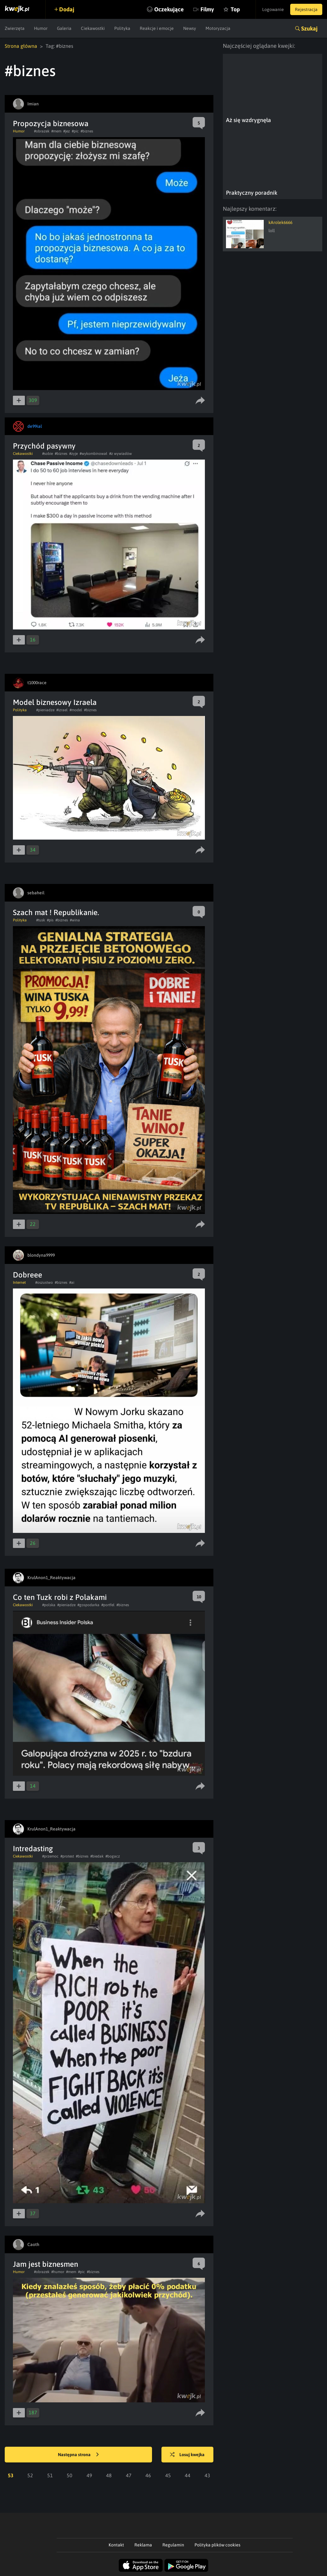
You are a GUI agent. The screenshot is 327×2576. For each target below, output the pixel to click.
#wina (75, 920)
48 (109, 2475)
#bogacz (112, 1856)
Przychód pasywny (44, 446)
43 (207, 2475)
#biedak (97, 1856)
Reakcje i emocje (157, 28)
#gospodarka (88, 1605)
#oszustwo (44, 1282)
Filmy (207, 9)
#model (76, 710)
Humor (41, 28)
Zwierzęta (15, 28)
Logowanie (273, 9)
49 (89, 2475)
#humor (57, 2272)
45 (168, 2475)
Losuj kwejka (187, 2455)
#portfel (108, 1605)
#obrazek (41, 131)
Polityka (122, 28)
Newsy (189, 28)
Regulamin (173, 2544)
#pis (50, 920)
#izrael (62, 710)
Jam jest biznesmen (45, 2264)
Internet (19, 1282)
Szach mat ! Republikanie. (56, 912)
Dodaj (66, 9)
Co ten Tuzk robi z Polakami (60, 1597)
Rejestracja (306, 9)
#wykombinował (93, 453)
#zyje (73, 453)
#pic (75, 131)
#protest (67, 1856)
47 (129, 2475)
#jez (66, 131)
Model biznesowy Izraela (55, 702)
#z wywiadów (120, 453)
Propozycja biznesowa (50, 123)
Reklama (143, 2544)
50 (69, 2475)
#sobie (47, 453)
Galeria (64, 28)
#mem (56, 131)
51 (50, 2475)
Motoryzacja (218, 28)
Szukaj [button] (309, 28)
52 (30, 2475)
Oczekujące (169, 9)
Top (235, 9)
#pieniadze (45, 710)
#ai (71, 1282)
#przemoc (50, 1856)
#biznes (87, 131)
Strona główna (21, 46)
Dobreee (27, 1275)
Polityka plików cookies (217, 2544)
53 (11, 2475)
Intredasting (33, 1848)
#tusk (40, 920)
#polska (48, 1605)
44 (187, 2475)
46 (148, 2475)
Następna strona (78, 2455)
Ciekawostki (93, 28)
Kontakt (116, 2544)
